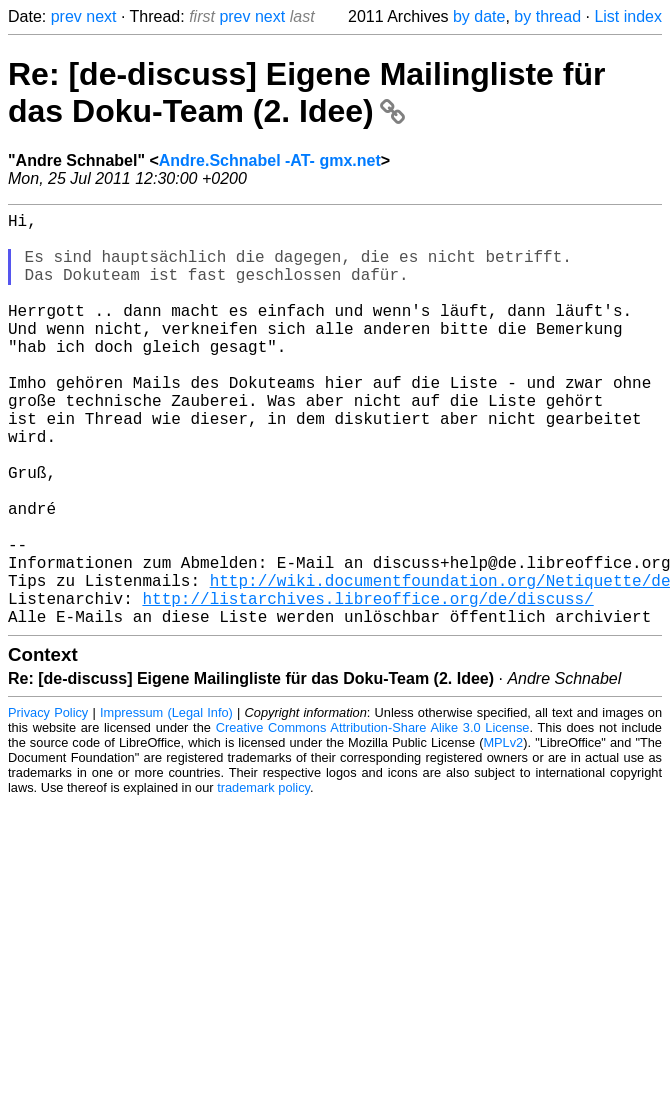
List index (628, 16)
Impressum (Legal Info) (166, 804)
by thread (547, 16)
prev (66, 16)
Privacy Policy (48, 804)
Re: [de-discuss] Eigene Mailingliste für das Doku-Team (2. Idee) (306, 92)
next (101, 16)
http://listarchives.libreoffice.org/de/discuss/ (367, 686)
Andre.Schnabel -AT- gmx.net (270, 160)
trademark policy (263, 879)
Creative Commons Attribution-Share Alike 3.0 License (373, 819)
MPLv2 (503, 834)
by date (479, 16)
